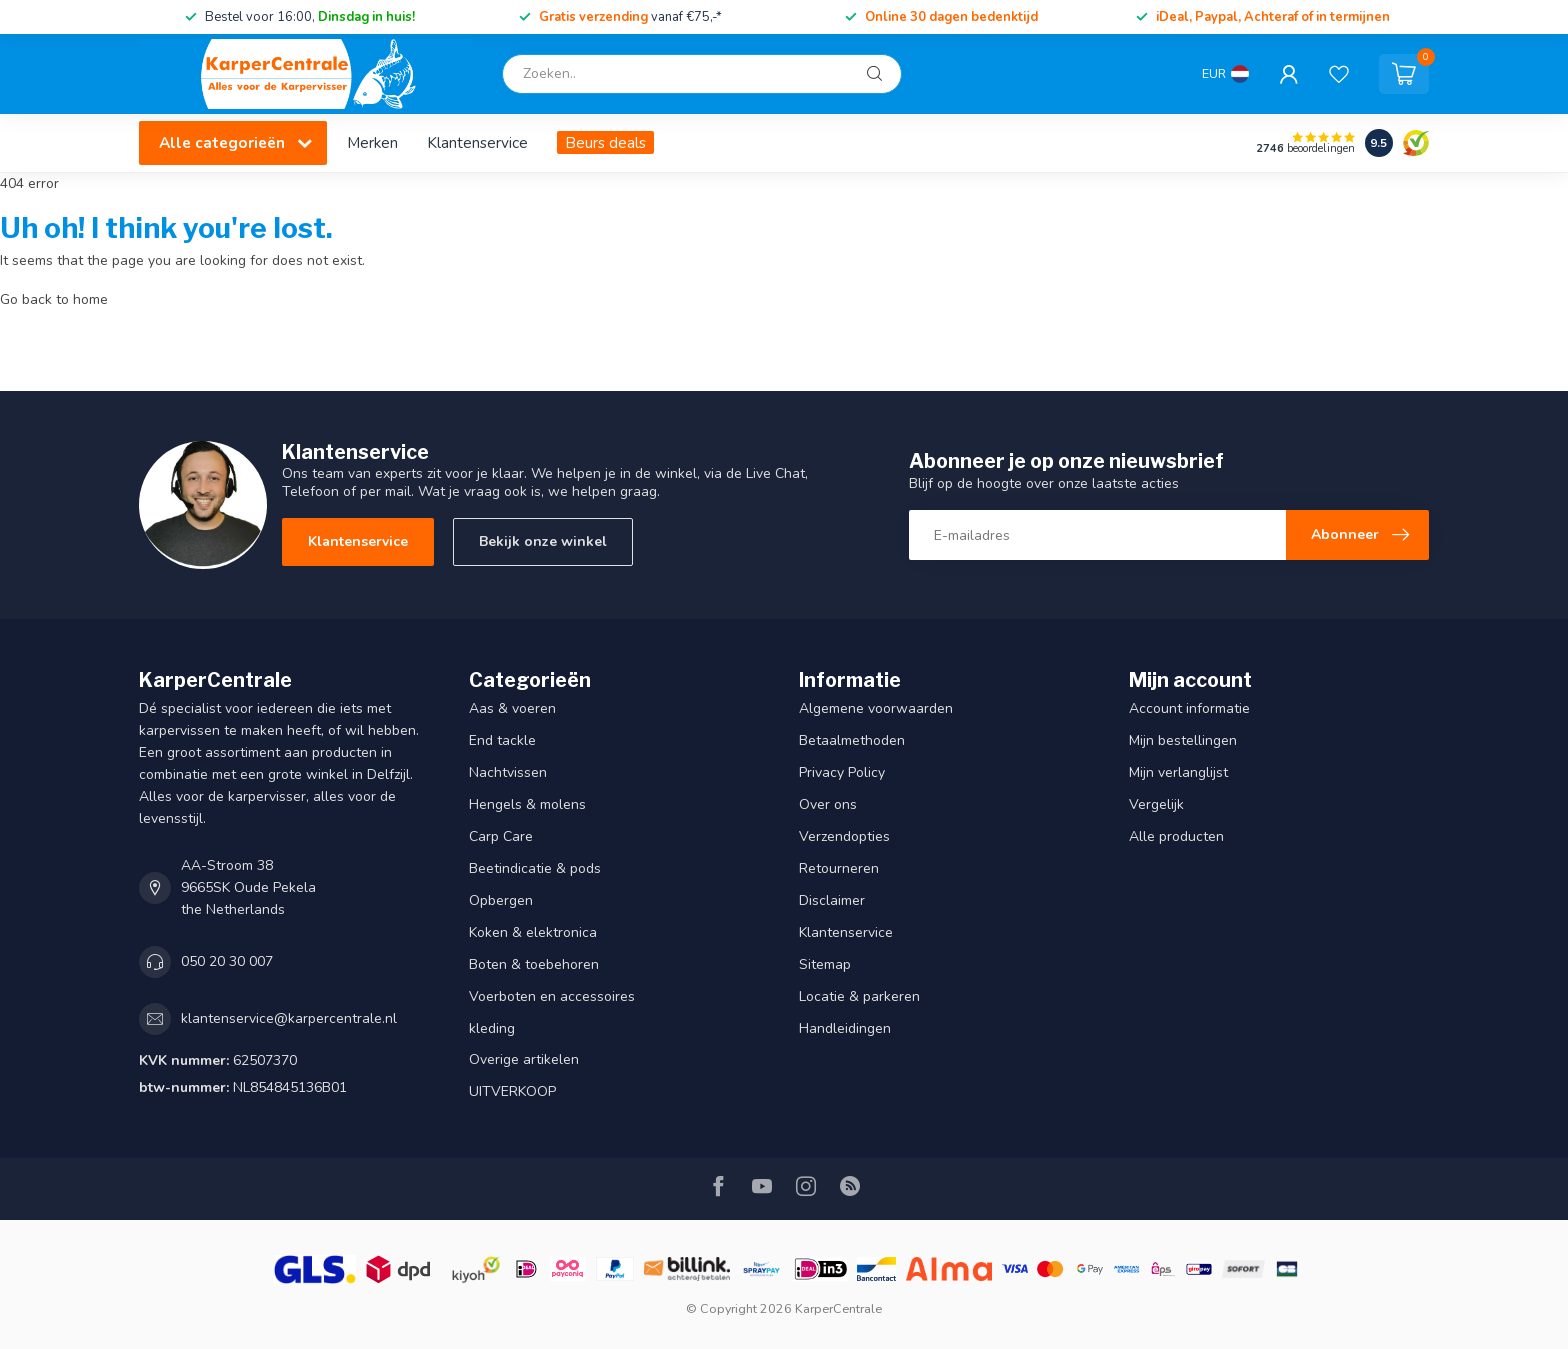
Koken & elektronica (533, 932)
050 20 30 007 (227, 961)
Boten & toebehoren (534, 964)
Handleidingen (845, 1028)
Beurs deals (605, 142)
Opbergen (501, 900)
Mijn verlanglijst (1178, 772)
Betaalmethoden (852, 740)
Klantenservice (477, 142)
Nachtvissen (508, 772)
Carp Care (501, 836)
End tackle (502, 740)
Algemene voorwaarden (876, 708)
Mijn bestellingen (1183, 740)
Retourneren (839, 868)
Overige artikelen (524, 1059)
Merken (372, 142)
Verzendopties (844, 836)
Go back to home (54, 299)
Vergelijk (1156, 804)
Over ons (828, 804)
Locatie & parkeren (859, 996)
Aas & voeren (512, 708)
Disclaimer (832, 900)
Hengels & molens (527, 804)
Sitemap (825, 964)
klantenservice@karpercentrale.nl (289, 1018)
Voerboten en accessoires (552, 996)
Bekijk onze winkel (543, 541)
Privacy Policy (842, 772)
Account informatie (1189, 708)
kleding (492, 1028)
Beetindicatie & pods (535, 868)
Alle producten (1176, 836)
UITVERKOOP (512, 1091)
